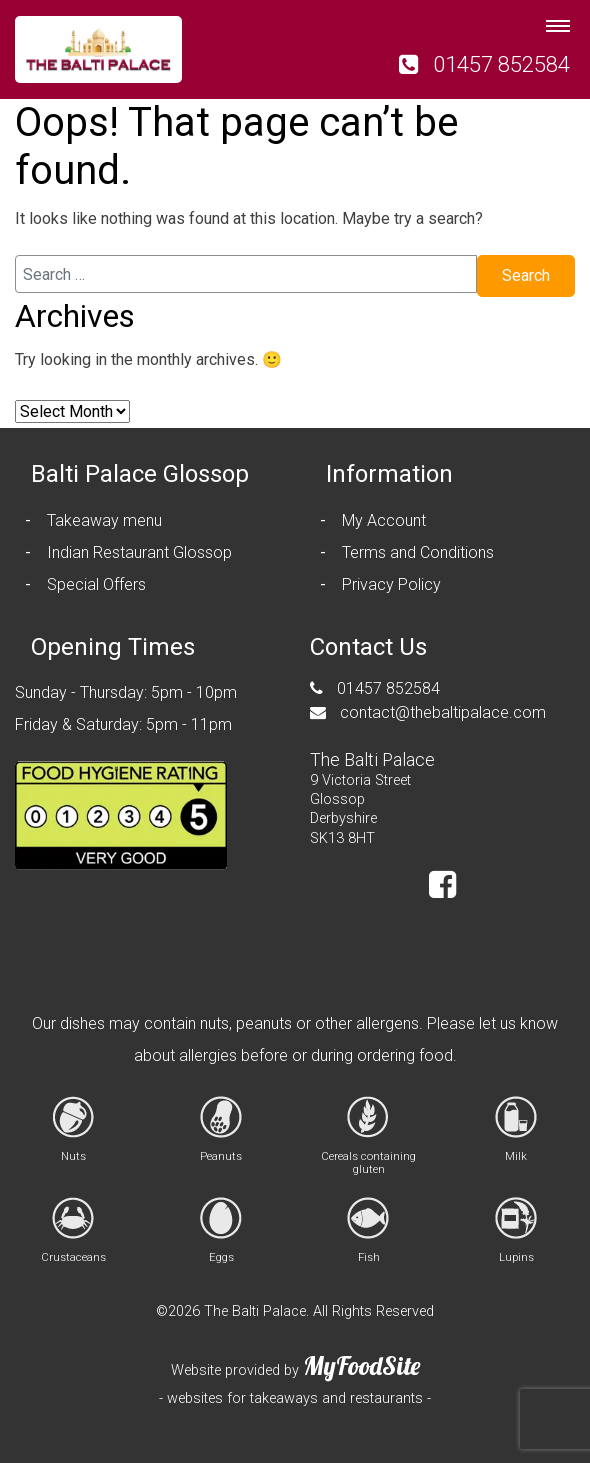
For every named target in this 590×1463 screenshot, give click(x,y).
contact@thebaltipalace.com (428, 712)
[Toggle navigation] (558, 20)
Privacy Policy (391, 584)
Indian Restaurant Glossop (139, 552)
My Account (384, 520)
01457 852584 (484, 64)
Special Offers (96, 584)
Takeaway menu (104, 520)
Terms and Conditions (418, 552)
